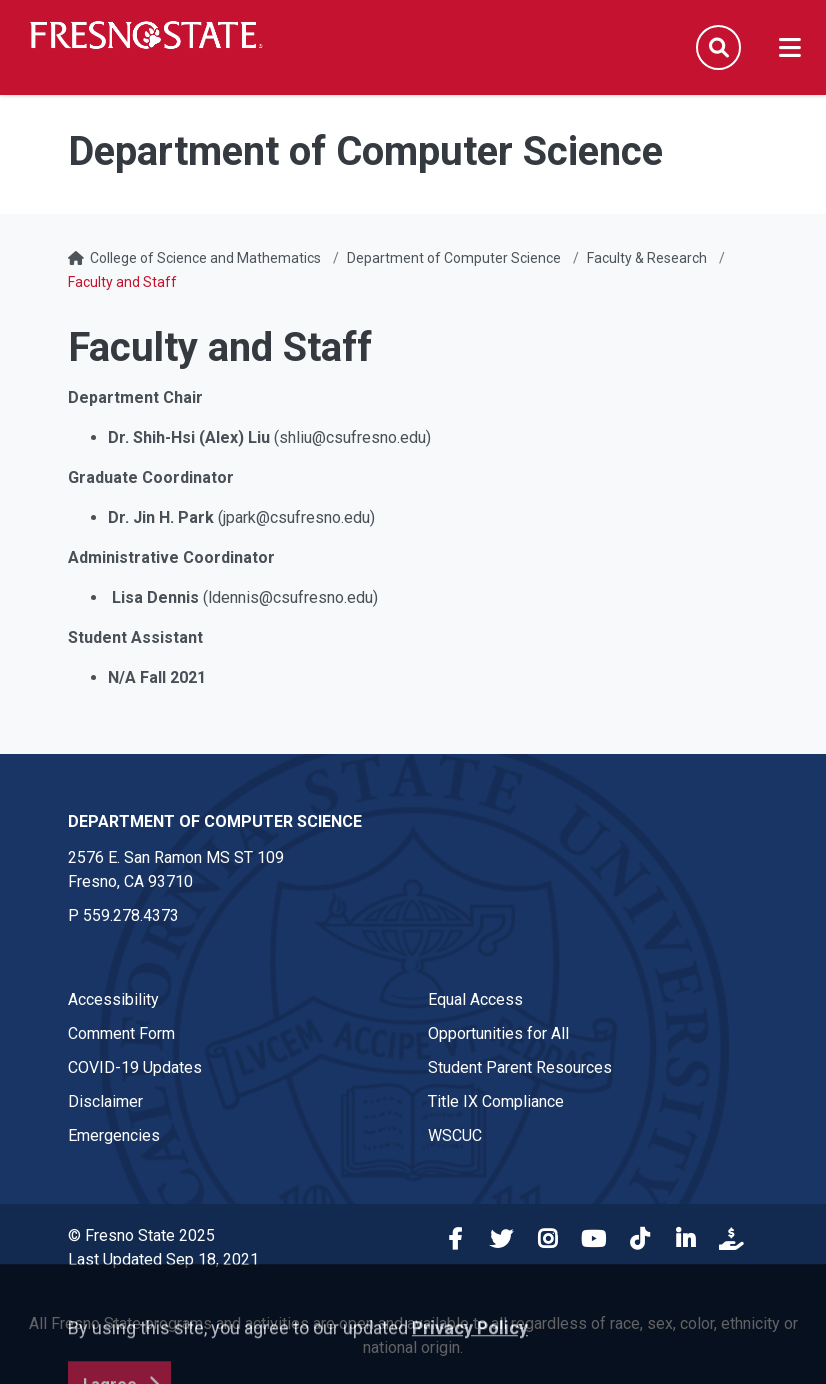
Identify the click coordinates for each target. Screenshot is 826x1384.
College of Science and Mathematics (205, 258)
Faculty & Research (647, 258)
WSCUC (455, 1135)
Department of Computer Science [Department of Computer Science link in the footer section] (215, 821)
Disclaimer (105, 1101)
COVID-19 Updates (135, 1067)
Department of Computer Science (454, 258)
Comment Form (121, 1033)
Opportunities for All (498, 1033)
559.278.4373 (131, 915)
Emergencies (114, 1135)
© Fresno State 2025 (141, 1235)
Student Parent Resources (520, 1067)
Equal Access (475, 999)
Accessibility (113, 999)
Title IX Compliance (496, 1101)
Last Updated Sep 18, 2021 (163, 1259)
